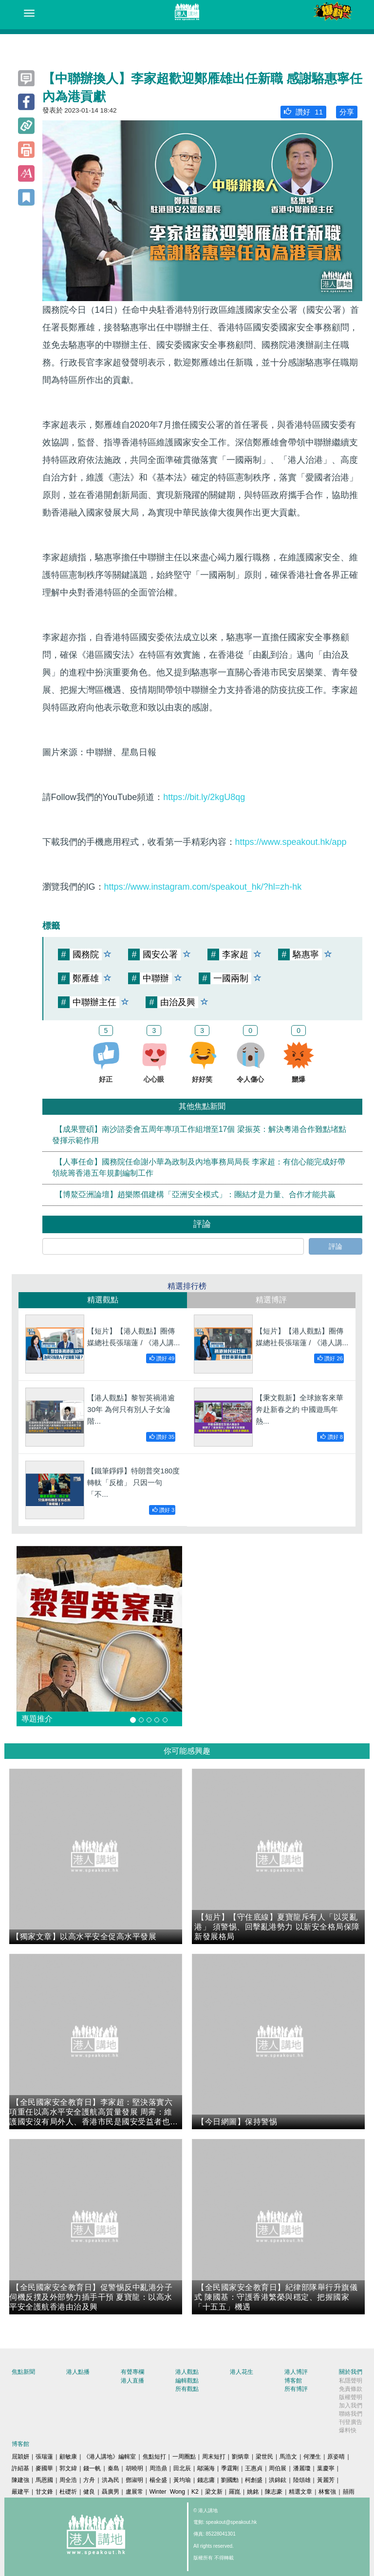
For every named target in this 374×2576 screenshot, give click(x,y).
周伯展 (277, 2468)
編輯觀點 (187, 2380)
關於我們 (350, 2371)
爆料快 (347, 2430)
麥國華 (44, 2468)
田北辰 (182, 2468)
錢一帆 (92, 2468)
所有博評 (296, 2388)
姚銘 (253, 2491)
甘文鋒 (44, 2491)
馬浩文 (288, 2456)
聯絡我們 (350, 2413)
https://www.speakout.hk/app (291, 842)
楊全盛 (158, 2480)
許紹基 (20, 2468)
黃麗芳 (326, 2480)
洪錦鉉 (277, 2480)
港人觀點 (187, 2371)
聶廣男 (110, 2491)
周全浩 (68, 2480)
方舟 (89, 2480)
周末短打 (213, 2456)
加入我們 (350, 2405)
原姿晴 (336, 2456)
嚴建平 (20, 2491)
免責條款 (350, 2388)
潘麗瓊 (302, 2468)
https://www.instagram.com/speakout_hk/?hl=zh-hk (203, 887)
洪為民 (110, 2480)
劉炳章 (240, 2456)
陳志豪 (273, 2491)
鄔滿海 (206, 2468)
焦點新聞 (23, 2371)
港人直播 (132, 2380)
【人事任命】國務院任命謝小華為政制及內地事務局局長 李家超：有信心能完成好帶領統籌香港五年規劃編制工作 (199, 1167)
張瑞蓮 (44, 2456)
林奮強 (327, 2491)
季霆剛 (230, 2468)
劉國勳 (230, 2480)
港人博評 (296, 2371)
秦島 (113, 2468)
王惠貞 (253, 2468)
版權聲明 (350, 2397)
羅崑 (235, 2491)
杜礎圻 (68, 2491)
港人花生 (241, 2371)
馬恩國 (44, 2480)
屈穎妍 (20, 2456)
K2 (195, 2491)
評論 (335, 1246)
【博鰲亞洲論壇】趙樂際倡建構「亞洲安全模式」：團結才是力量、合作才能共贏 (195, 1194)
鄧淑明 (134, 2480)
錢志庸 (206, 2480)
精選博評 (271, 1300)
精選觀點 (102, 1300)
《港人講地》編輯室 (109, 2456)
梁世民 (264, 2456)
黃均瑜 (182, 2480)
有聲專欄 (132, 2371)
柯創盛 (253, 2480)
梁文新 (214, 2491)
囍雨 (349, 2491)
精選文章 (300, 2491)
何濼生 (312, 2456)
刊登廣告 (350, 2422)
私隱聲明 (350, 2380)
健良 (89, 2491)
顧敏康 (68, 2456)
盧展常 (134, 2491)
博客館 (293, 2380)
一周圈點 (184, 2456)
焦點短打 (154, 2456)
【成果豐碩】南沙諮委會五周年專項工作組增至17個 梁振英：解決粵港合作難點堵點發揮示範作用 (199, 1135)
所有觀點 (187, 2388)
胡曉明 (134, 2468)
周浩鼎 (158, 2468)
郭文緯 (68, 2468)
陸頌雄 (302, 2480)
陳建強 (20, 2480)
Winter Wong (167, 2491)
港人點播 (78, 2371)
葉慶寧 (326, 2468)
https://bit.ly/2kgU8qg (204, 797)
